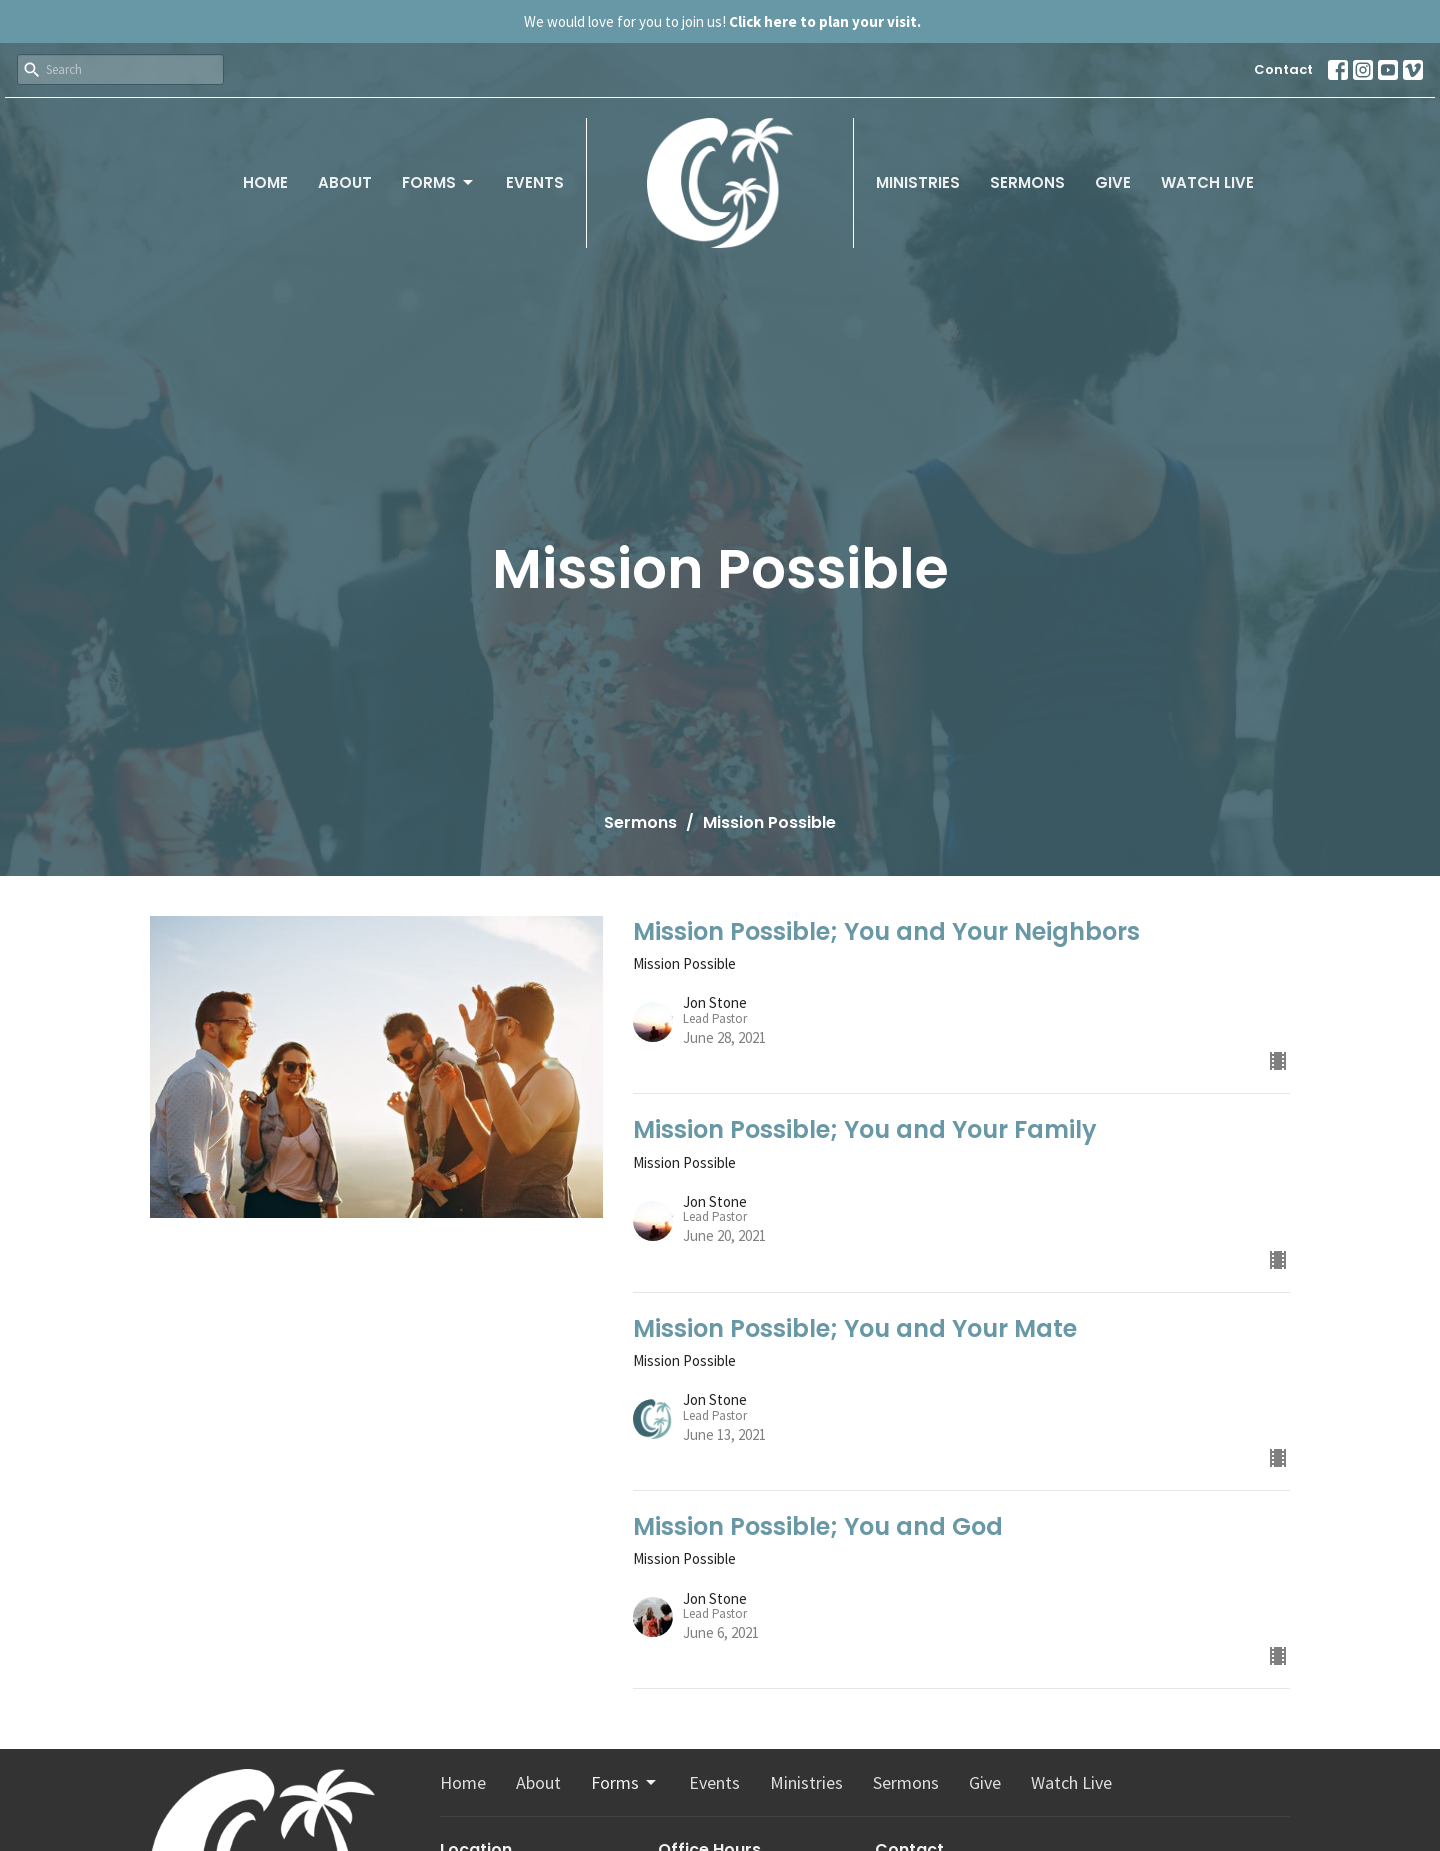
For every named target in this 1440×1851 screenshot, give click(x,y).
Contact (1283, 69)
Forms (439, 182)
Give (1113, 182)
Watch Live (1207, 182)
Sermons (1027, 182)
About (345, 182)
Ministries (918, 182)
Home (265, 182)
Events (535, 182)
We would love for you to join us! (722, 21)
